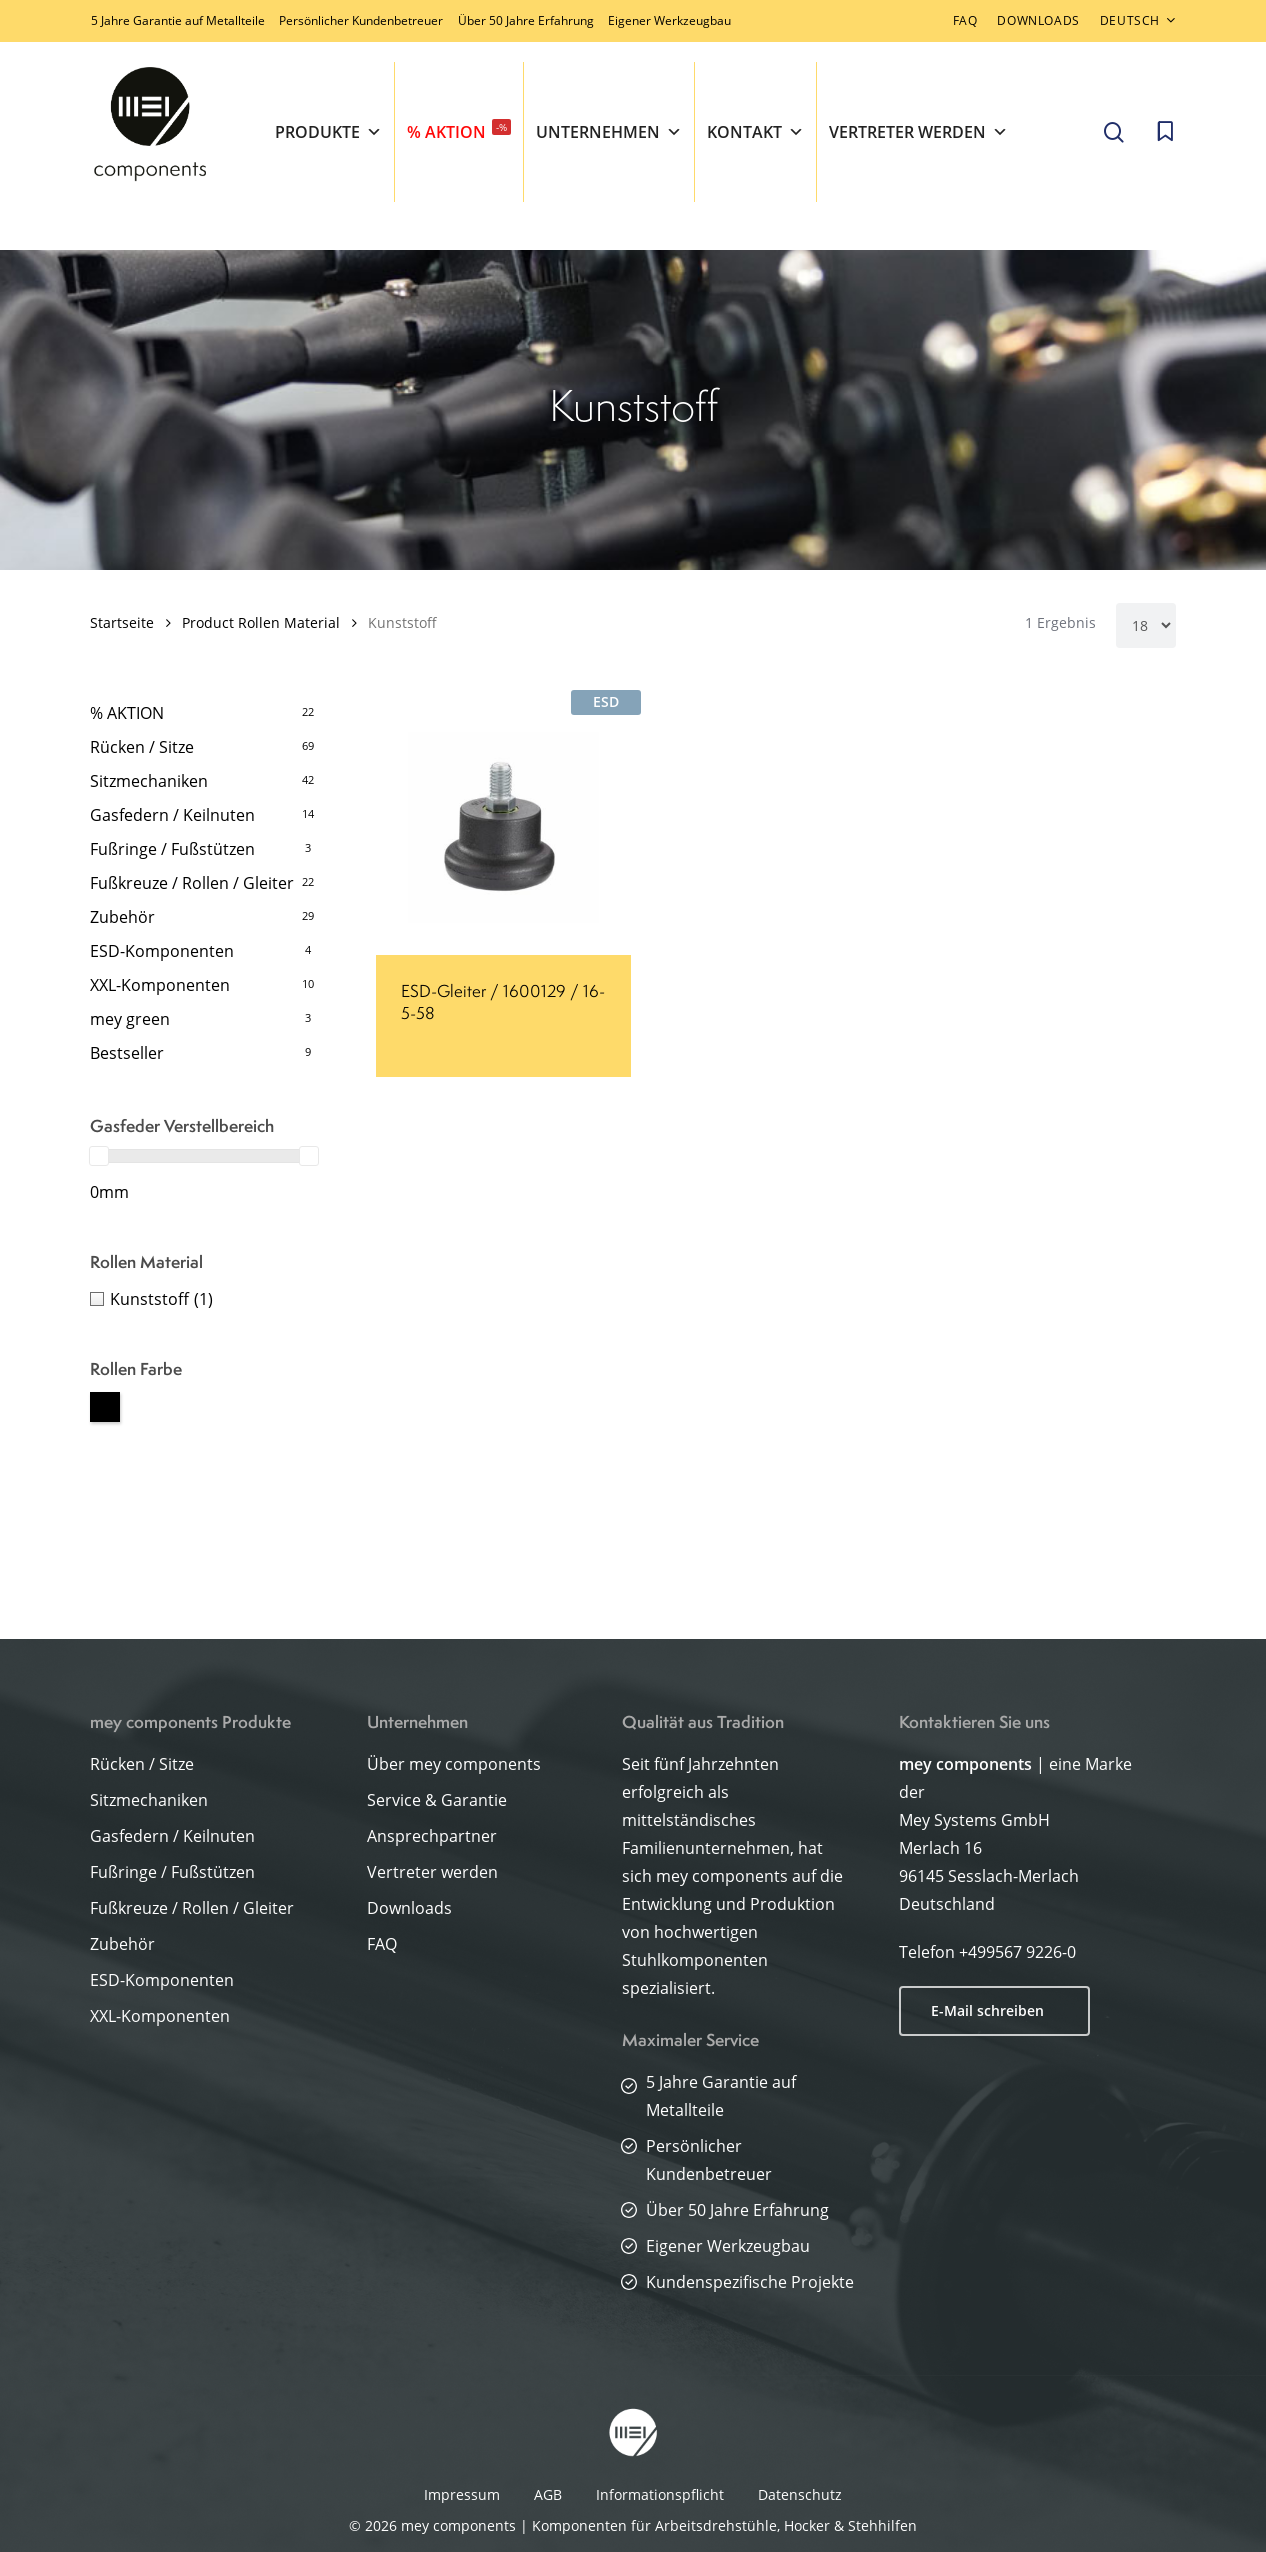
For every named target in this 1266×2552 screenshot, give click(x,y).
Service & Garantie (437, 1800)
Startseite (122, 622)
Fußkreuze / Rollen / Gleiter (192, 883)
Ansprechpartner (432, 1836)
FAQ (382, 1944)
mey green (130, 1019)
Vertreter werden (918, 132)
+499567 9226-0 (1017, 1952)
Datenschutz (800, 2494)
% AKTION (459, 131)
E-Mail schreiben (987, 2010)
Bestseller (127, 1053)
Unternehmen (609, 132)
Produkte (328, 132)
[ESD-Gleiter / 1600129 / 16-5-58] (503, 827)
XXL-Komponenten (160, 985)
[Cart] (1165, 132)
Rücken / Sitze (142, 747)
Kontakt (755, 132)
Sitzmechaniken (149, 781)
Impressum (462, 2494)
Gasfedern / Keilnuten (172, 815)
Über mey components (454, 1764)
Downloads (409, 1908)
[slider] (99, 1156)
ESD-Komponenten (162, 951)
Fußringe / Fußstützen (172, 849)
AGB (548, 2494)
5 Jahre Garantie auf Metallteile (178, 20)
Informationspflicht (660, 2494)
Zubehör (122, 917)
